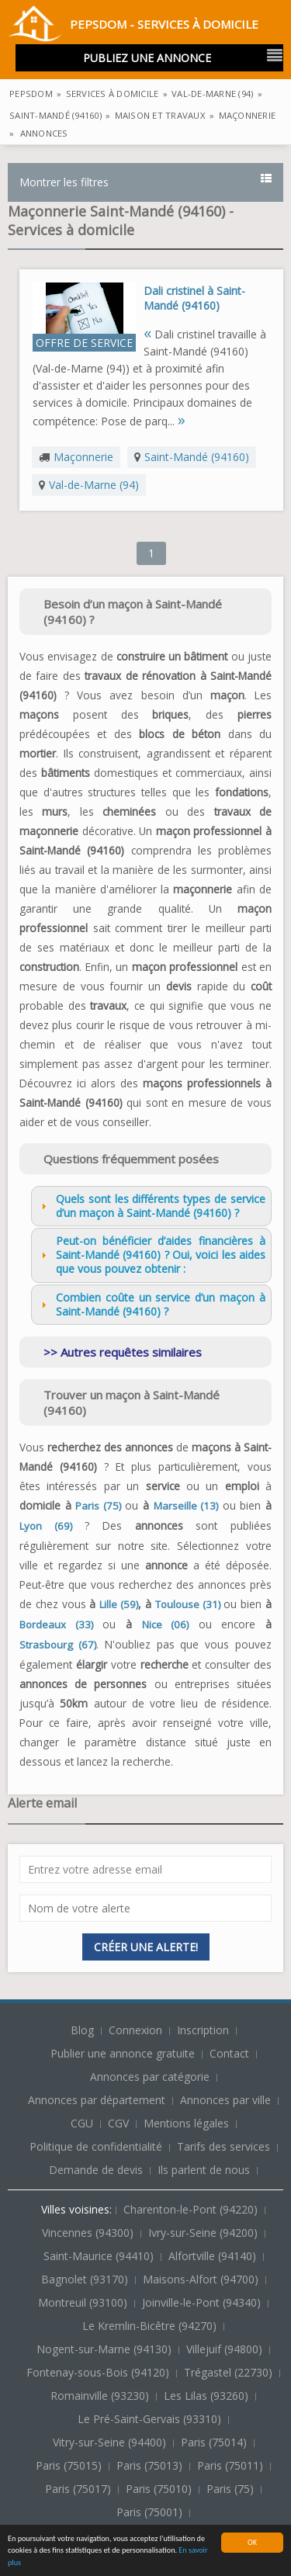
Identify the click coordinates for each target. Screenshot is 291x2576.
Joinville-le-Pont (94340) (203, 2302)
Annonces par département (96, 2099)
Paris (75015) (70, 2465)
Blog (84, 2030)
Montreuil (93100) (84, 2302)
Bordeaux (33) (56, 1624)
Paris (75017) (79, 2488)
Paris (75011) (231, 2465)
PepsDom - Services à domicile (133, 26)
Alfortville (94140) (213, 2255)
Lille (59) (118, 1604)
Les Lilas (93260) (207, 2395)
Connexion (137, 2030)
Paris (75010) (160, 2488)
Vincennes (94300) (89, 2232)
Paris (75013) (150, 2465)
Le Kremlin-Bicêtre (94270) (151, 2325)
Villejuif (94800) (225, 2349)
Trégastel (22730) (229, 2372)
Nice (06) (165, 1624)
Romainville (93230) (101, 2395)
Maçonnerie (83, 456)
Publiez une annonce (147, 57)
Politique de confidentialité (95, 2146)
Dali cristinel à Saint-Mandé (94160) (194, 298)
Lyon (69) (45, 1526)
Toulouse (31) (187, 1604)
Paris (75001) (150, 2512)
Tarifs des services (223, 2146)
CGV (118, 2123)
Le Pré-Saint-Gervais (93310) (151, 2418)
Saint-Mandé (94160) (196, 456)
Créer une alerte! (146, 1947)
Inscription (204, 2030)
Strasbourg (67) (57, 1645)
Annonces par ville (225, 2099)
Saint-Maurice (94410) (100, 2255)
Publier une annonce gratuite (124, 2053)
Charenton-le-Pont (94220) (192, 2209)
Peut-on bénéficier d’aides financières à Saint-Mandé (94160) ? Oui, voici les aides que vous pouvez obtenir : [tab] (151, 1254)
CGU (82, 2123)
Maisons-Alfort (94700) (202, 2279)
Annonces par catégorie (150, 2076)
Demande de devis (96, 2169)
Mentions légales (186, 2123)
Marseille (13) (186, 1506)
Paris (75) (98, 1506)
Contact (231, 2053)
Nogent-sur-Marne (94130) (105, 2349)
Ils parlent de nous (204, 2169)
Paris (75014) (215, 2442)
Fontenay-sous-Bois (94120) (99, 2372)
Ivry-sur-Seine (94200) (204, 2232)
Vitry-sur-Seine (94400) (111, 2442)
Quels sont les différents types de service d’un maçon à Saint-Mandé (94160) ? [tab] (151, 1205)
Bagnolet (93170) (86, 2279)
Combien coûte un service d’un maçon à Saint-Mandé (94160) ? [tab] (151, 1304)
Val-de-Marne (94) (94, 484)
